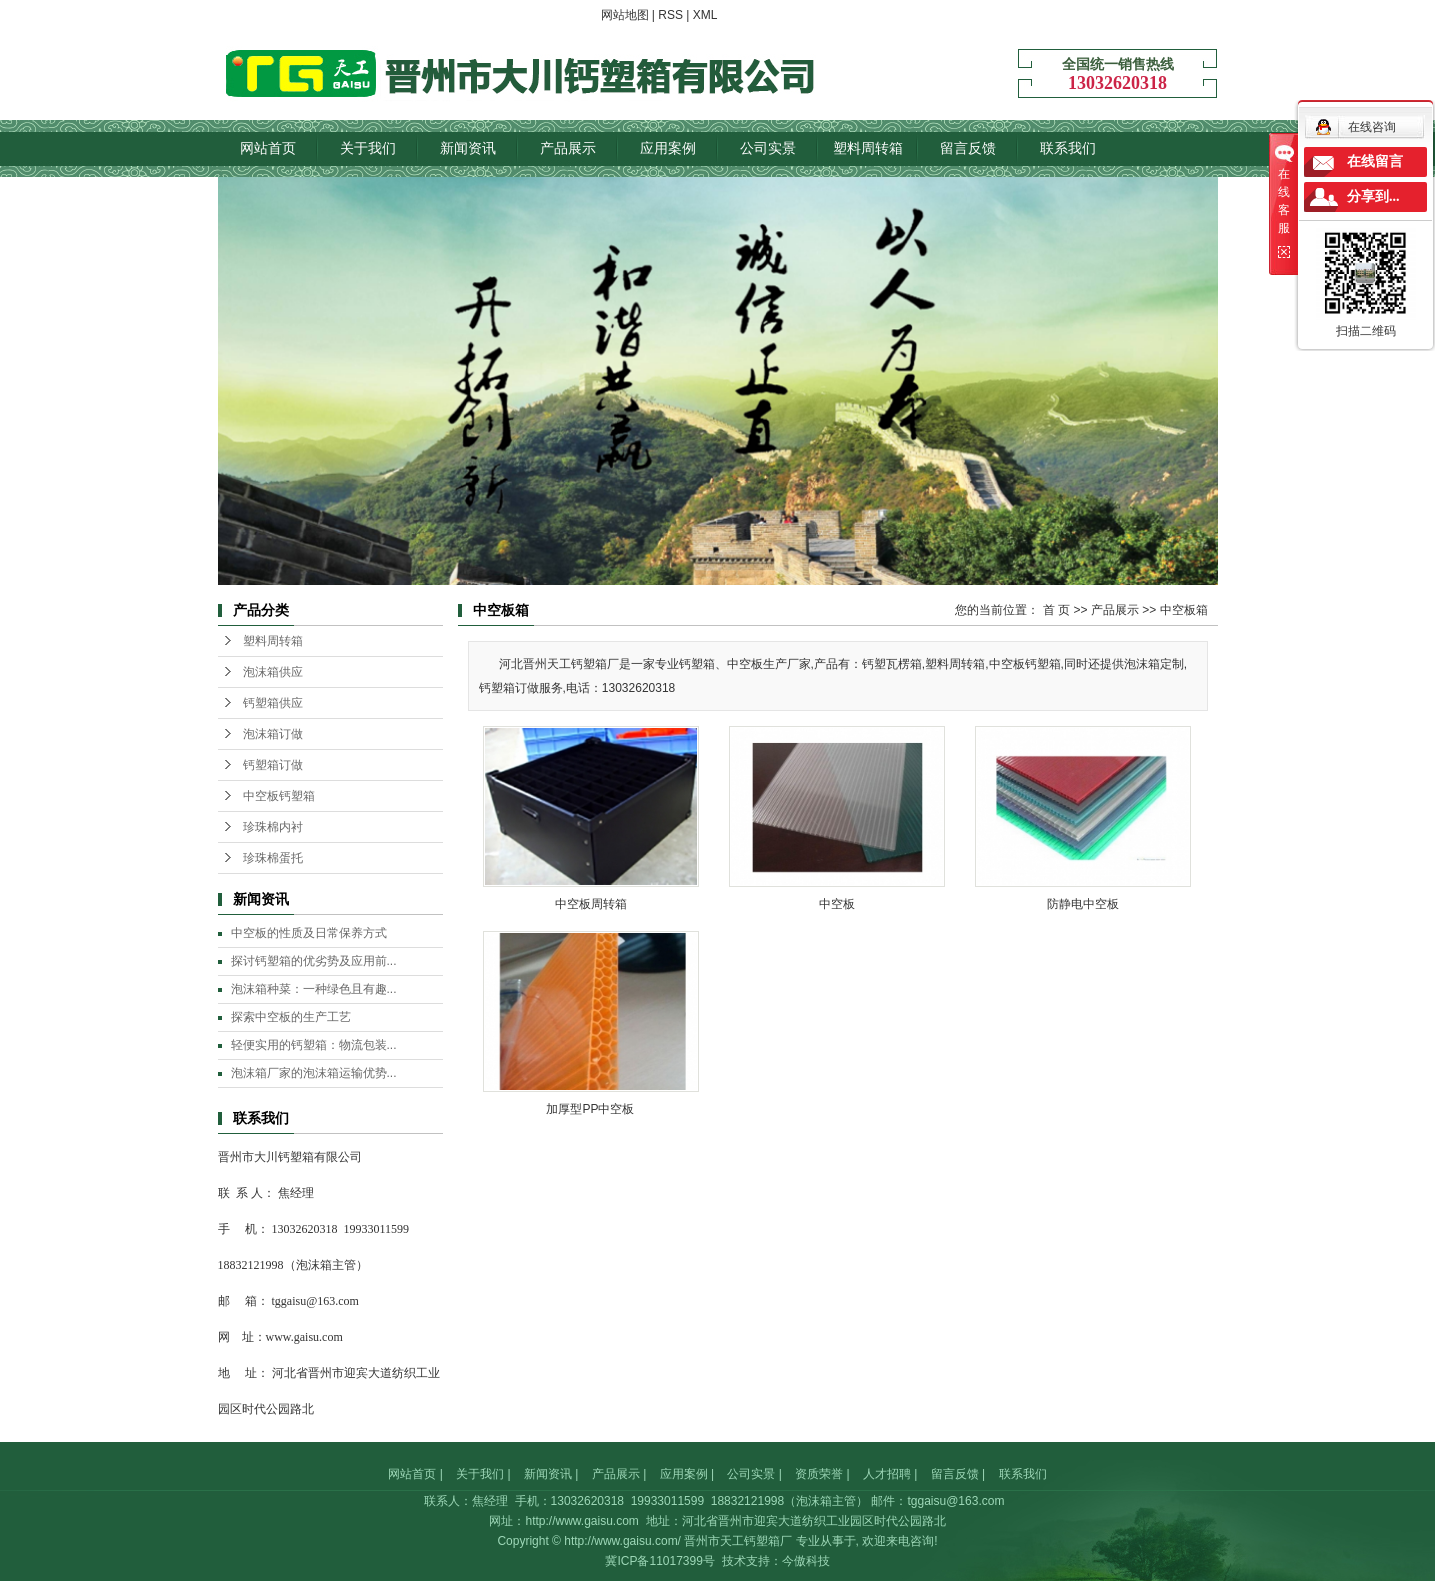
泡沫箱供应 (273, 672)
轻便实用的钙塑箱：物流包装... (314, 1045)
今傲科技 (806, 1561)
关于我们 (368, 148)
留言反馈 (968, 148)
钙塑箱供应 (273, 703)
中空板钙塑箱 (279, 796)
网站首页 (268, 148)
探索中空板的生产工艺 (291, 1017)
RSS (670, 15)
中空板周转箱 (591, 904)
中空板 (837, 904)
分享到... (1373, 196)
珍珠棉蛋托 (273, 858)
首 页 (1056, 610)
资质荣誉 (819, 1474)
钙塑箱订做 (273, 765)
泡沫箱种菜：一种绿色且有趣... (314, 989)
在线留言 (1375, 161)
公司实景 (768, 148)
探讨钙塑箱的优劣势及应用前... (314, 961)
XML (705, 15)
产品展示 (568, 148)
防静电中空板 (1083, 904)
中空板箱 (1184, 610)
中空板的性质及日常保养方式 (309, 933)
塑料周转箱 (868, 148)
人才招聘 (887, 1474)
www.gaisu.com (304, 1337)
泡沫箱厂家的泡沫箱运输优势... (314, 1073)
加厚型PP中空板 (590, 1109)
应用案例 (668, 148)
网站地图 (625, 15)
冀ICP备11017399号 (659, 1561)
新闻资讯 (468, 148)
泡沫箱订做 (273, 734)
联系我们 (1068, 148)
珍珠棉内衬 (273, 827)
